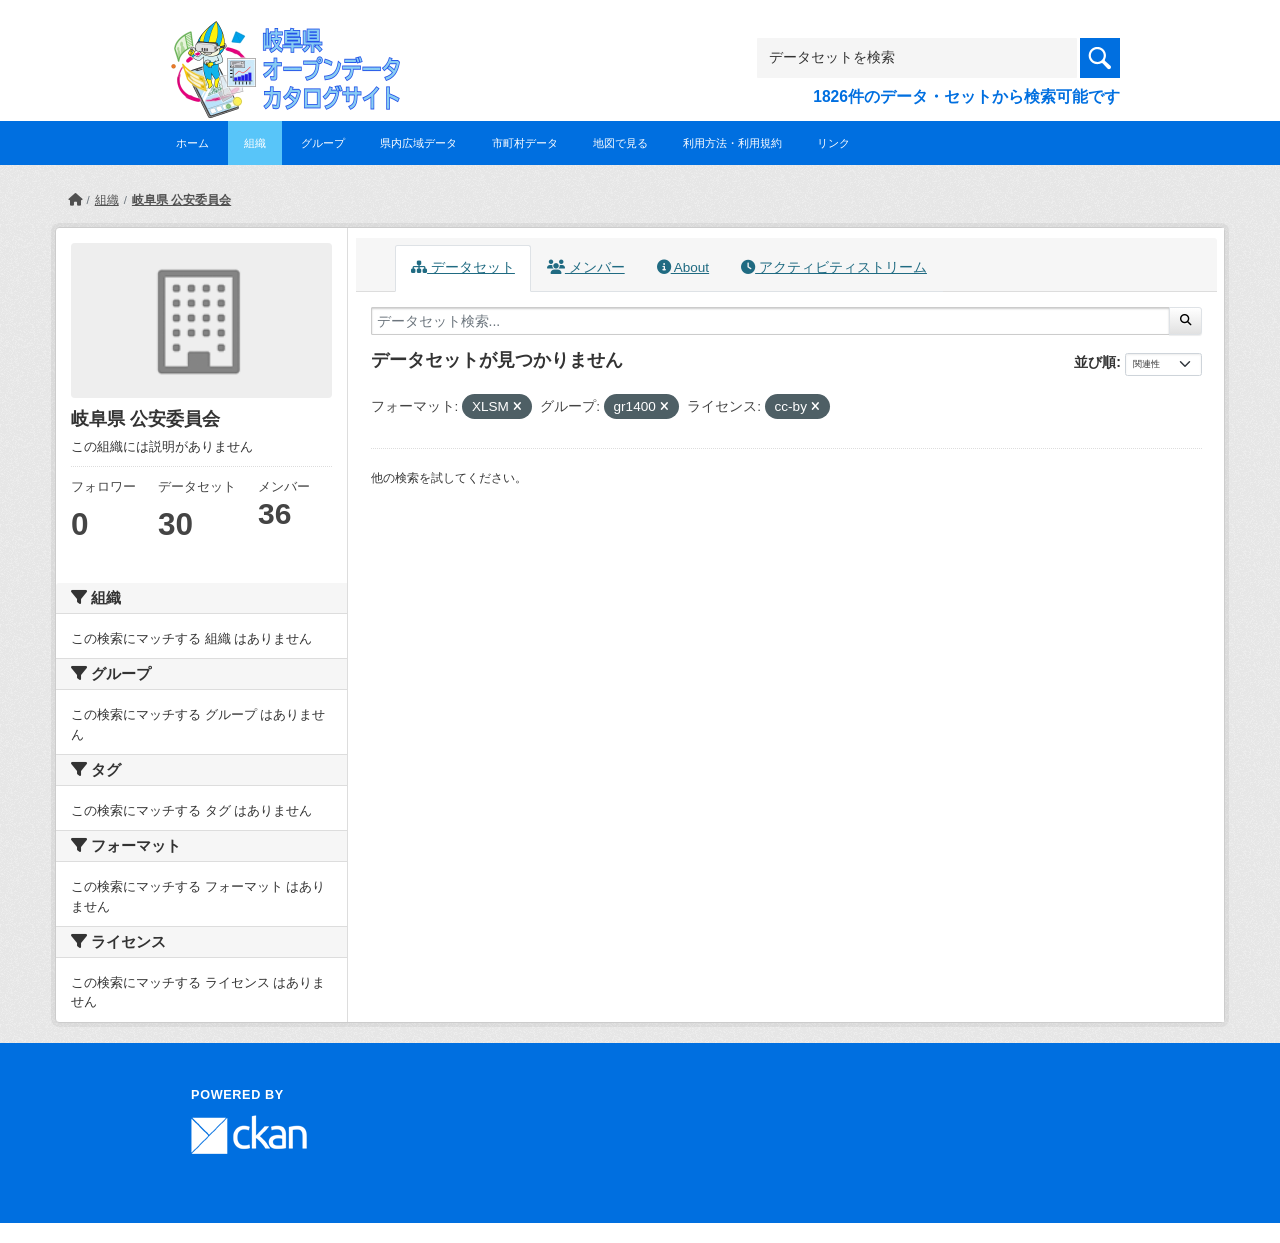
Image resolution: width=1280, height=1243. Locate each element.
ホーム (192, 143)
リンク (833, 143)
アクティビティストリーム (834, 267)
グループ (323, 143)
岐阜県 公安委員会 (181, 200)
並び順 (1095, 362)
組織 (255, 143)
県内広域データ (418, 143)
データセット (463, 267)
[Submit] (1185, 321)
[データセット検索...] (770, 321)
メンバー (586, 267)
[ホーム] (75, 200)
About (683, 267)
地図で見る (620, 143)
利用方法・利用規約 (732, 143)
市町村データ (525, 143)
